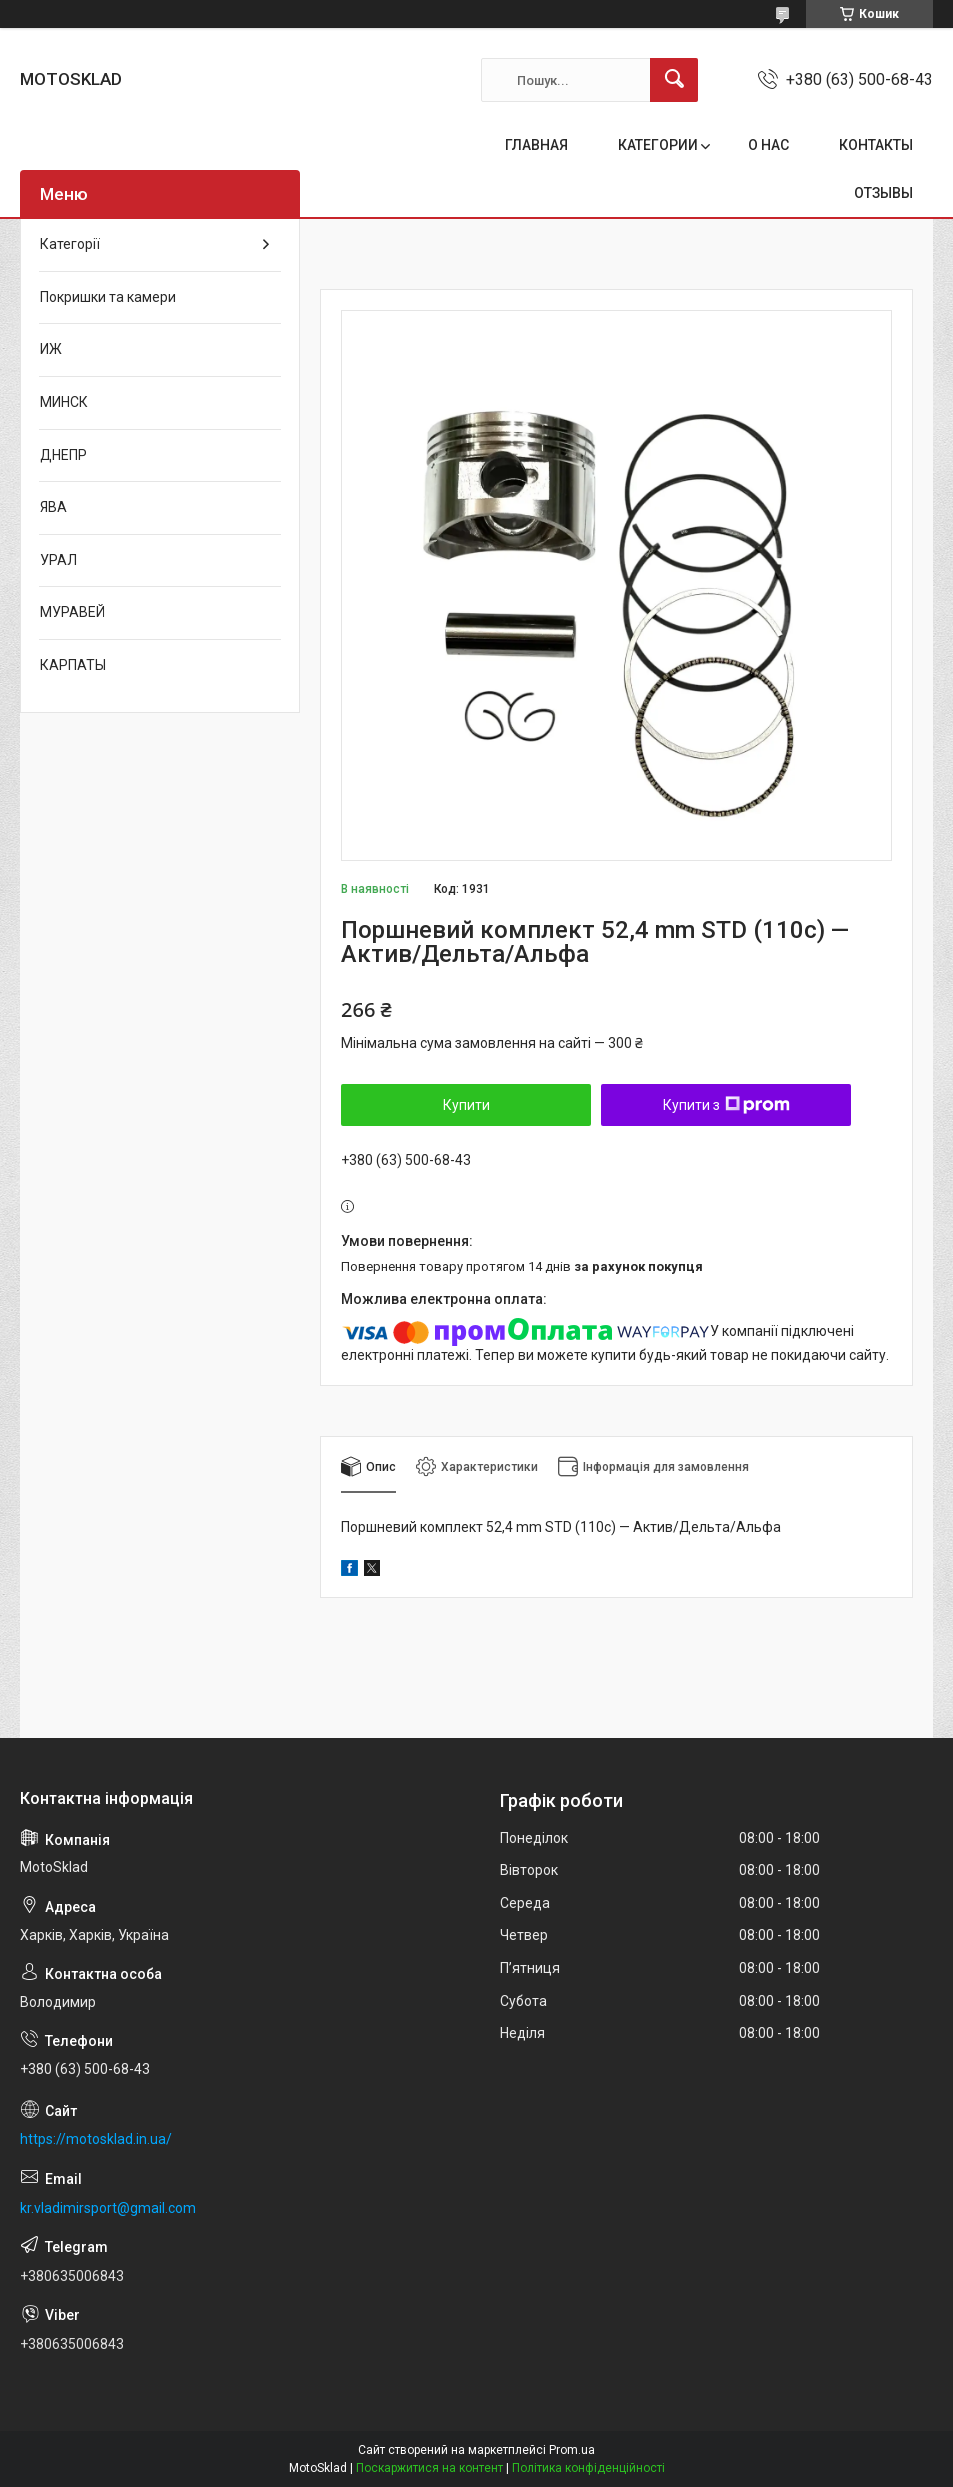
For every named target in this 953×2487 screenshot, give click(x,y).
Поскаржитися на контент (429, 2468)
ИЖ (51, 349)
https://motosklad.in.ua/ (96, 2139)
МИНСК (64, 402)
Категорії (70, 244)
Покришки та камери (108, 297)
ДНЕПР (63, 455)
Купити (466, 1105)
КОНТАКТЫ (876, 145)
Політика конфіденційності (588, 2468)
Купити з (726, 1105)
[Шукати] (674, 80)
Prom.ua (572, 2450)
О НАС (768, 145)
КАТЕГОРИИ (658, 145)
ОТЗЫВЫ (883, 193)
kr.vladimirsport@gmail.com (108, 2208)
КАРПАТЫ (73, 665)
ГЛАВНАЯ (536, 145)
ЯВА (53, 507)
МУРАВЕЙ (72, 612)
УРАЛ (58, 560)
